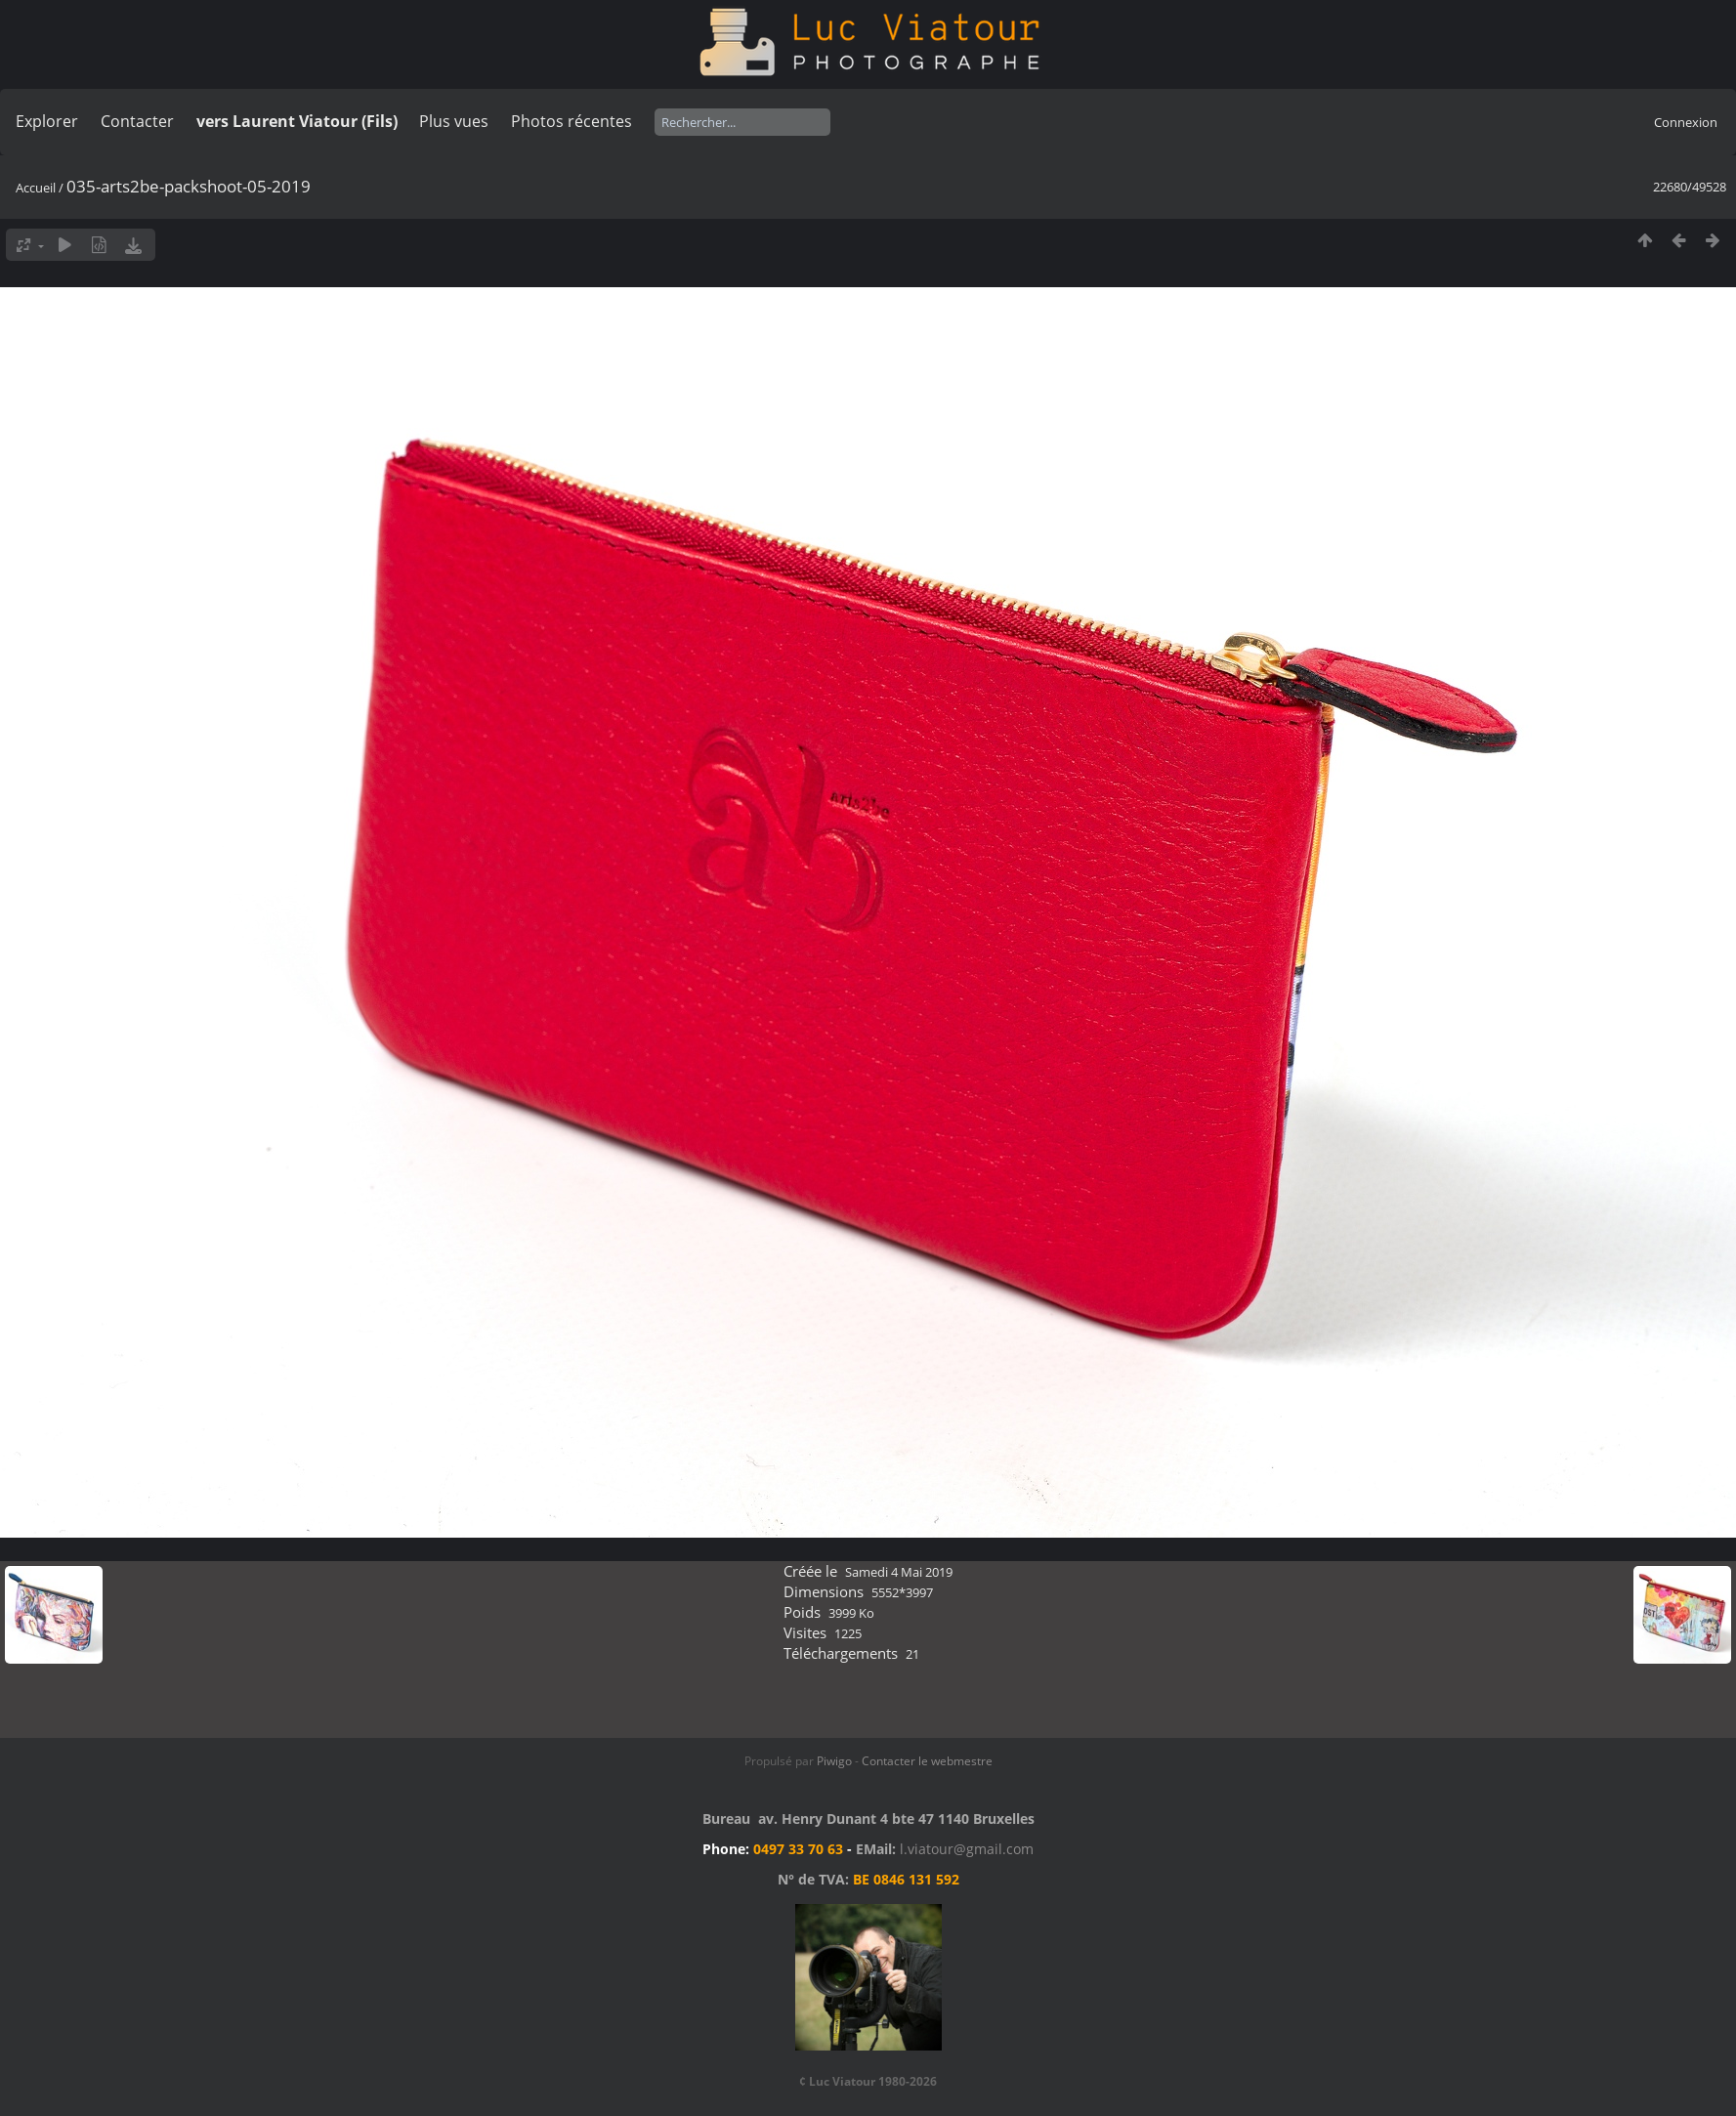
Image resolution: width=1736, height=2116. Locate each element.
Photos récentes (571, 121)
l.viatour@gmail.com (967, 1849)
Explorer (47, 121)
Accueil (36, 187)
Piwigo (834, 1761)
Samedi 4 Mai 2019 (899, 1572)
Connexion (1685, 122)
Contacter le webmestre (927, 1761)
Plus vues (453, 121)
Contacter (137, 121)
